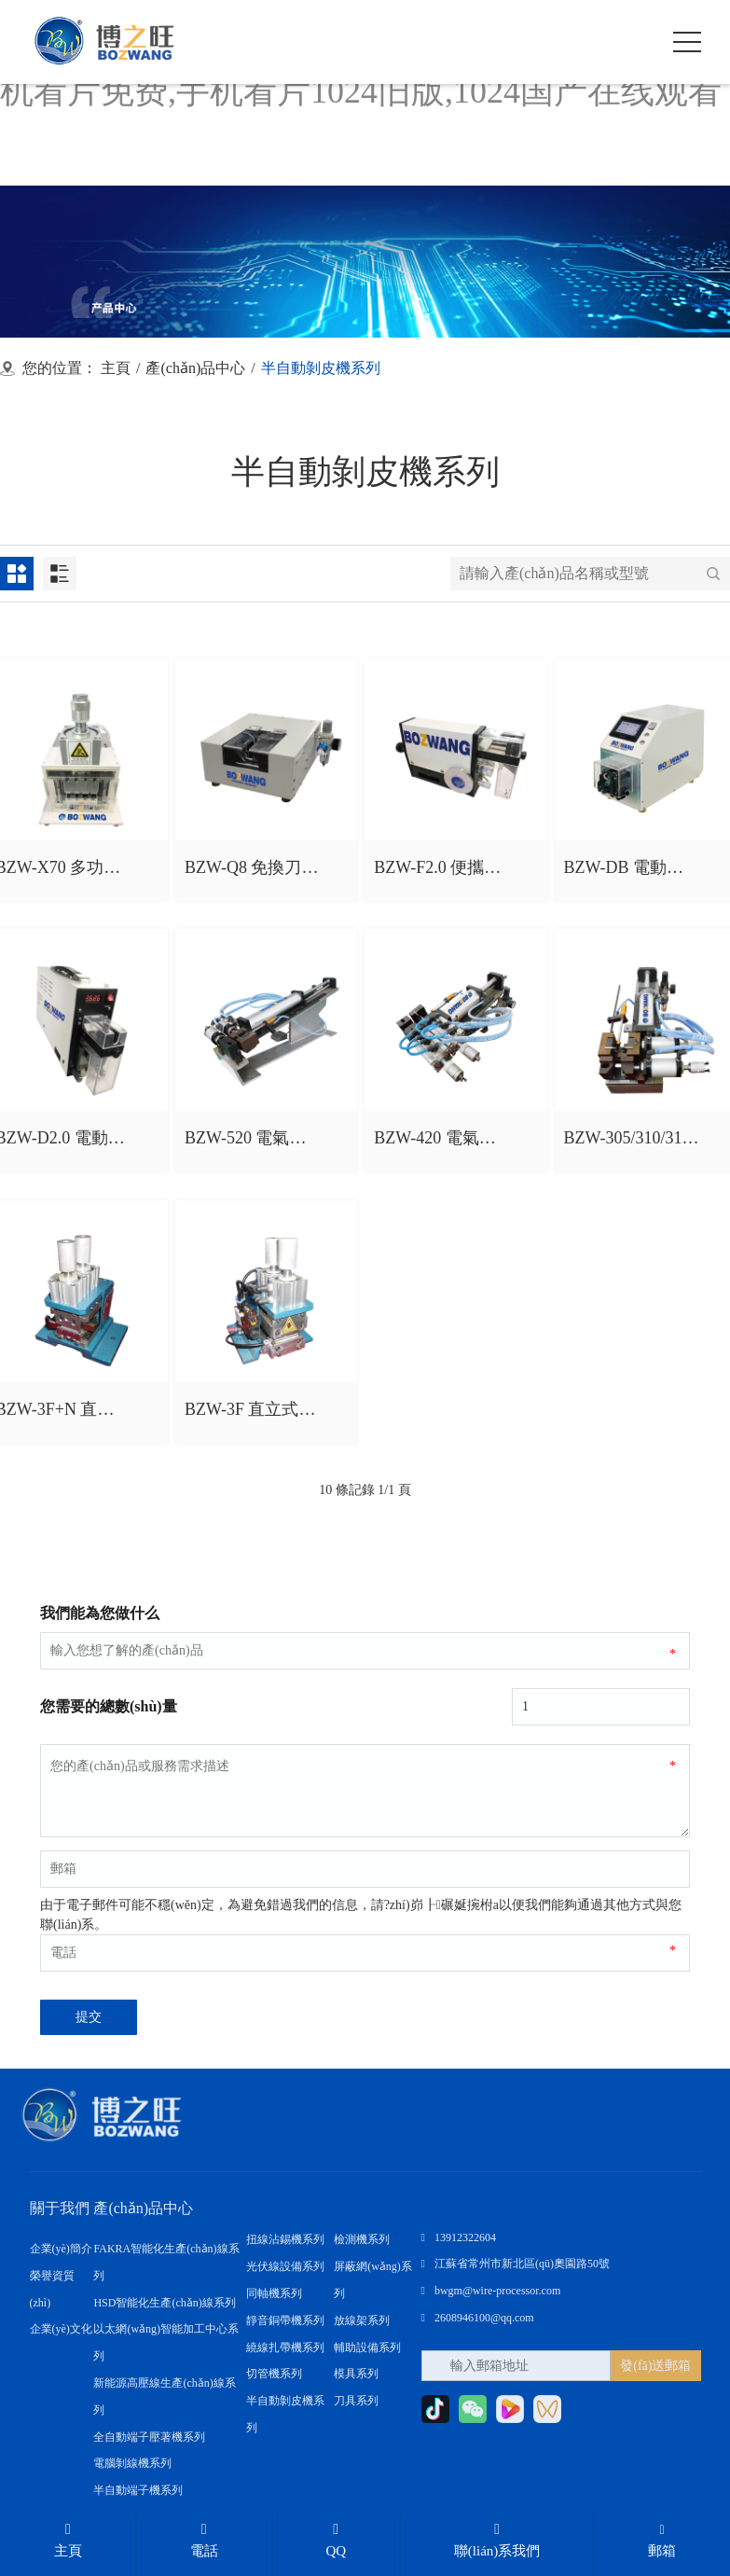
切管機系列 (274, 2373)
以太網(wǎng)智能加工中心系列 (166, 2342)
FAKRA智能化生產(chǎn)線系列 (166, 2262)
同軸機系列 (274, 2293)
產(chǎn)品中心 (195, 368)
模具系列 (356, 2373)
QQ (335, 2540)
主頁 (116, 368)
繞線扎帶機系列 (285, 2347)
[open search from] (640, 40)
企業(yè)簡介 (61, 2248)
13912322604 (458, 2237)
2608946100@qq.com (477, 2317)
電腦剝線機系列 (132, 2463)
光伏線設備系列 (285, 2266)
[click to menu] (687, 42)
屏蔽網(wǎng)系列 (373, 2280)
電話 (204, 2540)
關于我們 (60, 2208)
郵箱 (662, 2541)
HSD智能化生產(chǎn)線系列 (164, 2302)
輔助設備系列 (367, 2347)
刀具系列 (356, 2400)
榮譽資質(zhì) (52, 2289)
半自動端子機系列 (138, 2490)
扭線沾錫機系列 (285, 2239)
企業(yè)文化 (61, 2328)
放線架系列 (362, 2320)
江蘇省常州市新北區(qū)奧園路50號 (515, 2263)
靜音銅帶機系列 (285, 2320)
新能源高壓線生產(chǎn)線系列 (164, 2396)
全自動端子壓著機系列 (149, 2436)
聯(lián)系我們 (497, 2540)
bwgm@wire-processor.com (491, 2290)
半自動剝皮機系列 (285, 2414)
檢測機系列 (362, 2239)
